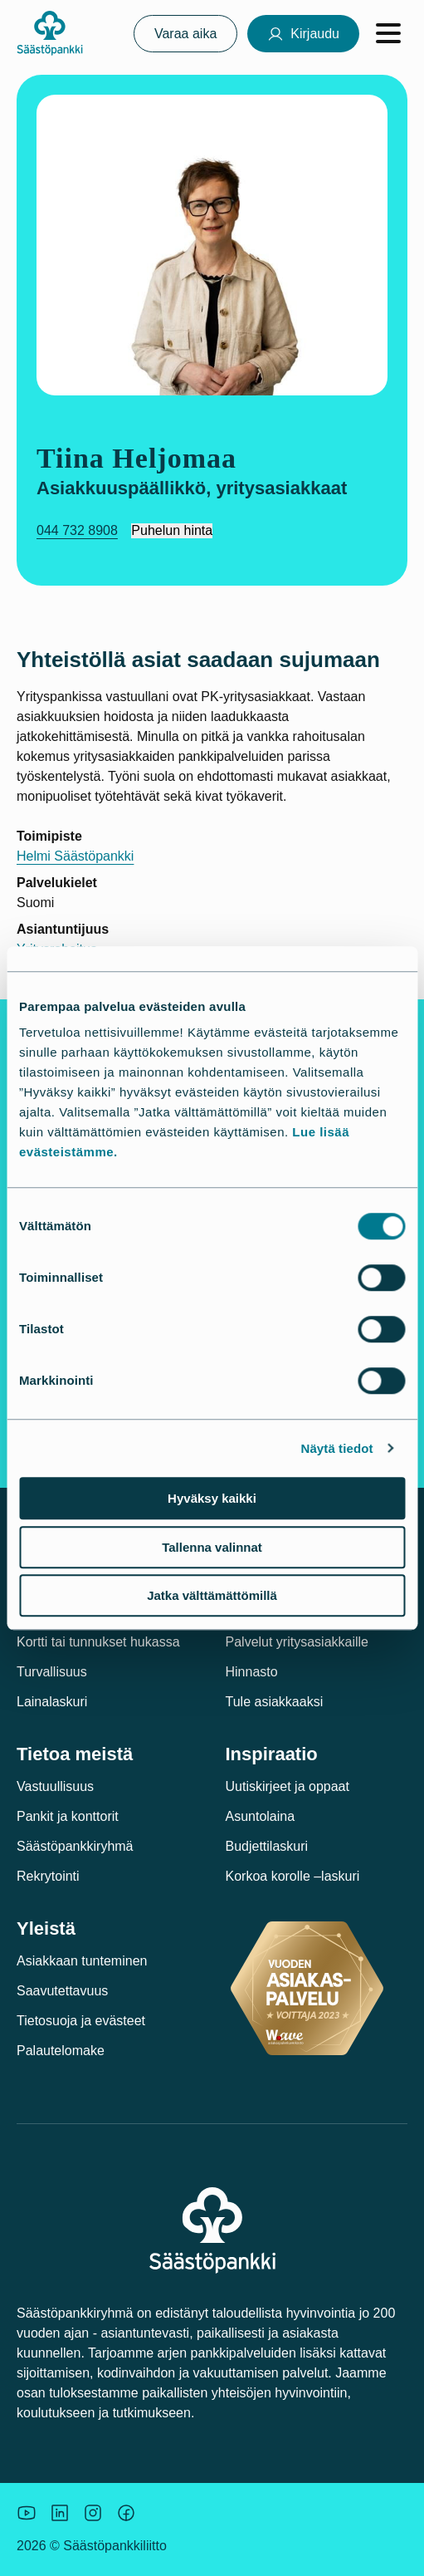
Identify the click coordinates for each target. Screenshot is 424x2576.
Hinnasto (252, 1672)
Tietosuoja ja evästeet (81, 2021)
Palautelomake (61, 2051)
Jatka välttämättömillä (212, 1595)
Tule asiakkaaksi (275, 1702)
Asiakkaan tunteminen (82, 1961)
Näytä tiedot (337, 1448)
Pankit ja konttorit (68, 1816)
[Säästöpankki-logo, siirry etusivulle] (50, 33)
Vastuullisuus (55, 1786)
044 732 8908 (77, 530)
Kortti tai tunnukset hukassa (98, 1642)
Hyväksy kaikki (212, 1498)
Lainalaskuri (52, 1702)
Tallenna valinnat (212, 1547)
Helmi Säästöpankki (75, 856)
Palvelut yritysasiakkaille (297, 1642)
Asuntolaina (260, 1816)
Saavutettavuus (62, 1991)
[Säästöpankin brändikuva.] (27, 2513)
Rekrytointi (48, 1876)
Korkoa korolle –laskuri (293, 1876)
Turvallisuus (52, 1672)
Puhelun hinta (171, 530)
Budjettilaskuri (267, 1846)
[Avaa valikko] (388, 33)
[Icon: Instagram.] (93, 2513)
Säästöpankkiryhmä (75, 1846)
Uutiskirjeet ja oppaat (287, 1786)
